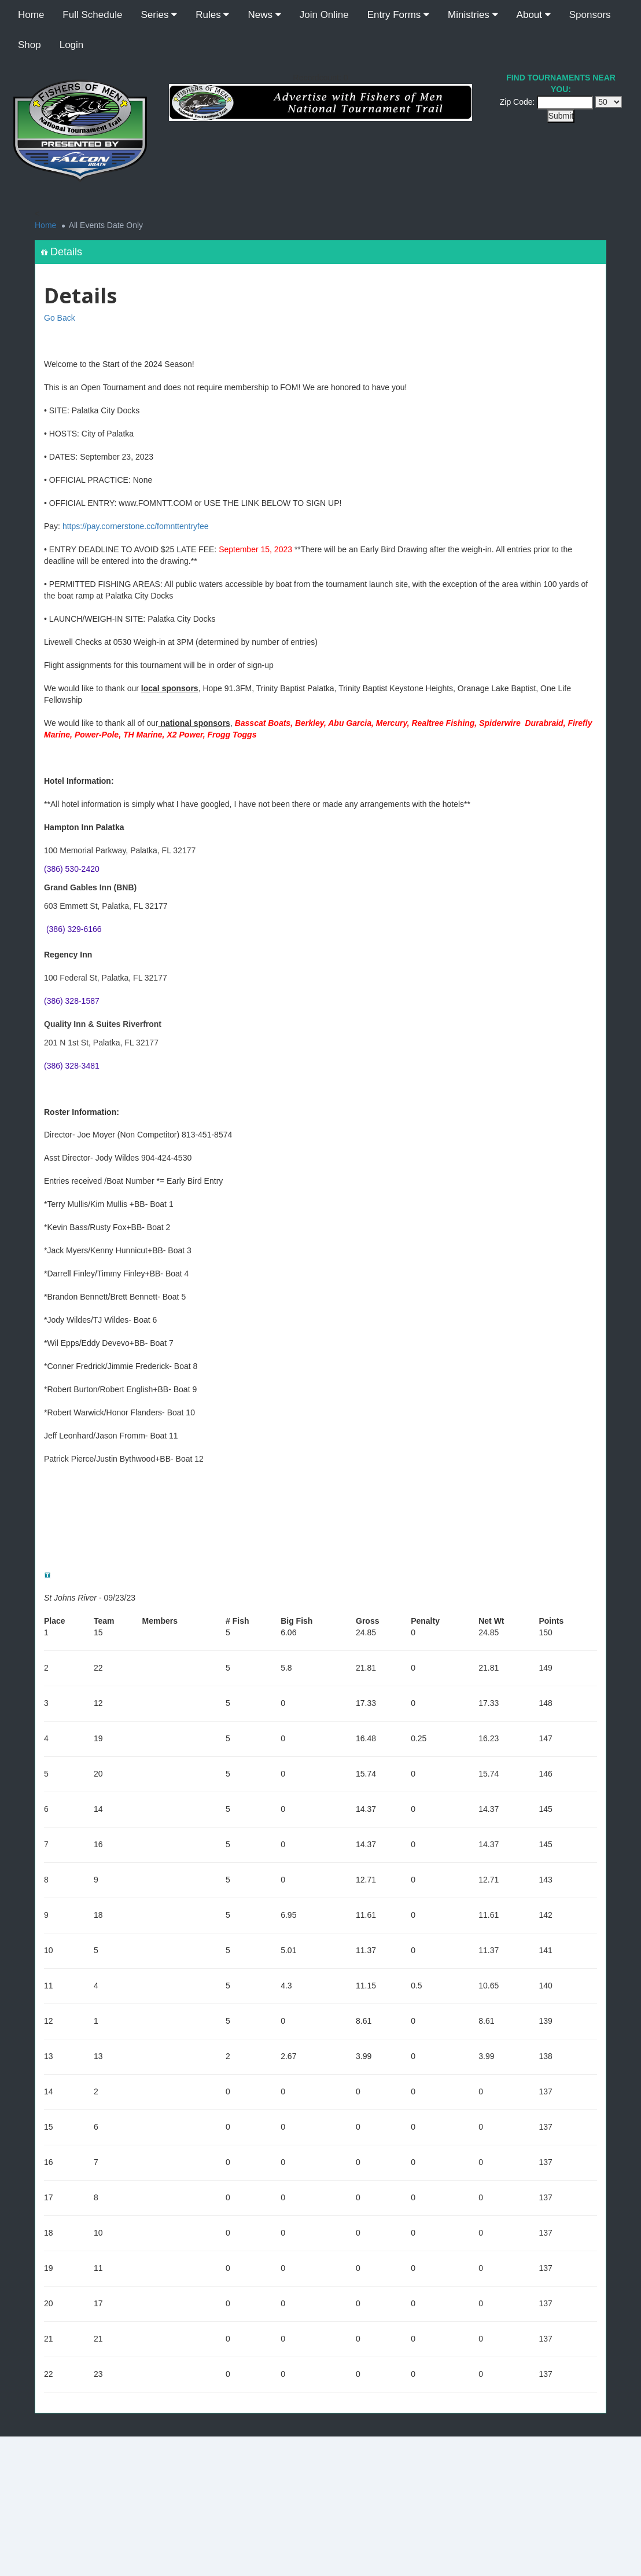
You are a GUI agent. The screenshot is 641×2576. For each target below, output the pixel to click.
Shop (29, 44)
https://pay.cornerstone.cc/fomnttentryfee (135, 526)
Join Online (324, 14)
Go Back (59, 317)
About (534, 14)
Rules (212, 14)
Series (159, 14)
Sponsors (590, 14)
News (264, 14)
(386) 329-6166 (74, 929)
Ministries (473, 14)
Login (72, 44)
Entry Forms (398, 14)
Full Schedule (92, 14)
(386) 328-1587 (72, 1001)
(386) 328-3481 (72, 1065)
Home (31, 14)
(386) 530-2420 (72, 869)
